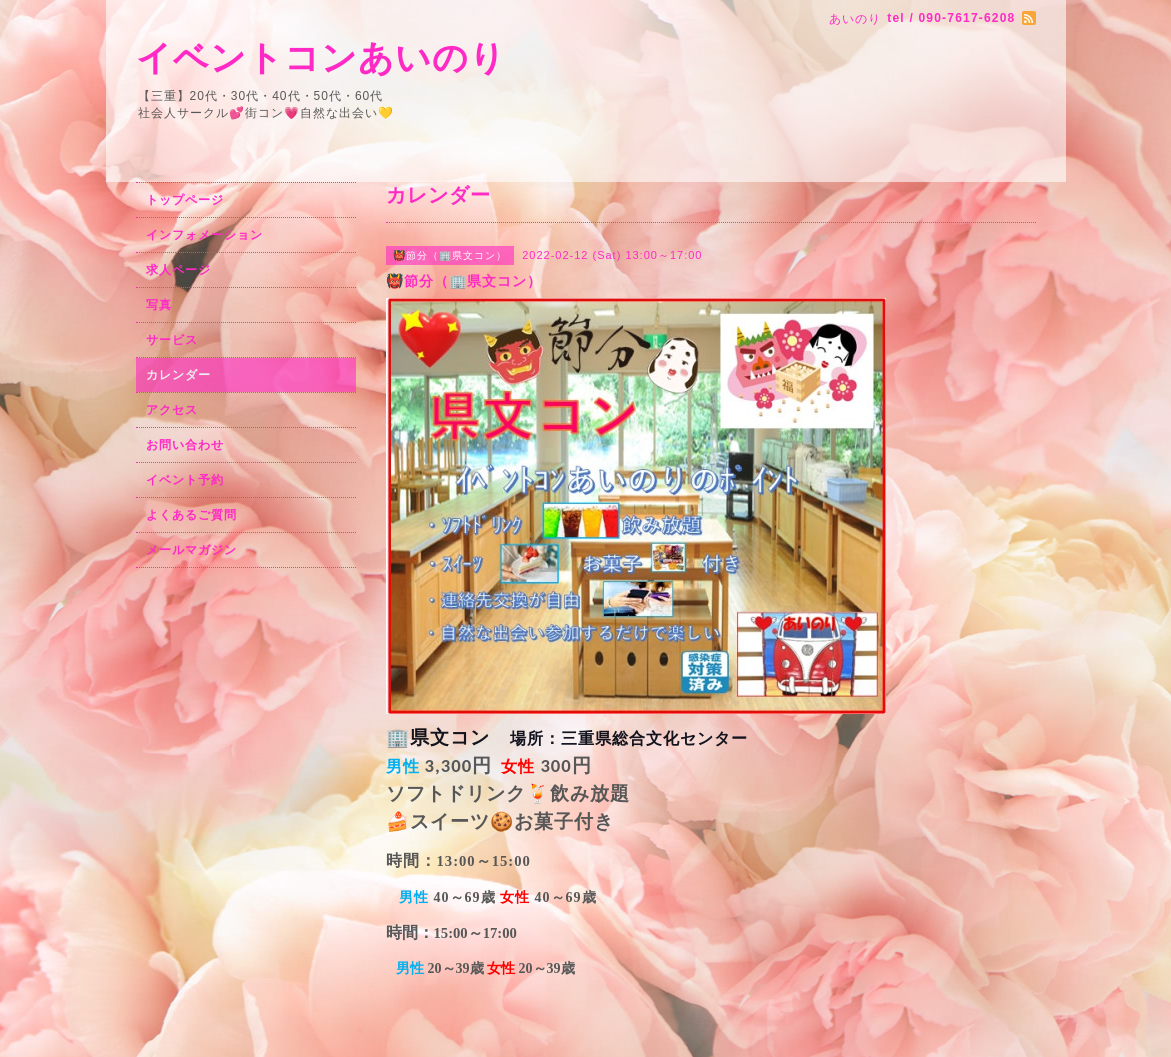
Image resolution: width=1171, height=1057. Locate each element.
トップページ (185, 200)
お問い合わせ (185, 445)
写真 (159, 305)
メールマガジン (191, 550)
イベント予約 (185, 480)
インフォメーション (204, 235)
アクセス (172, 410)
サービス (172, 340)
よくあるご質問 (191, 515)
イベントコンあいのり (321, 57)
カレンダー (178, 375)
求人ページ (178, 270)
